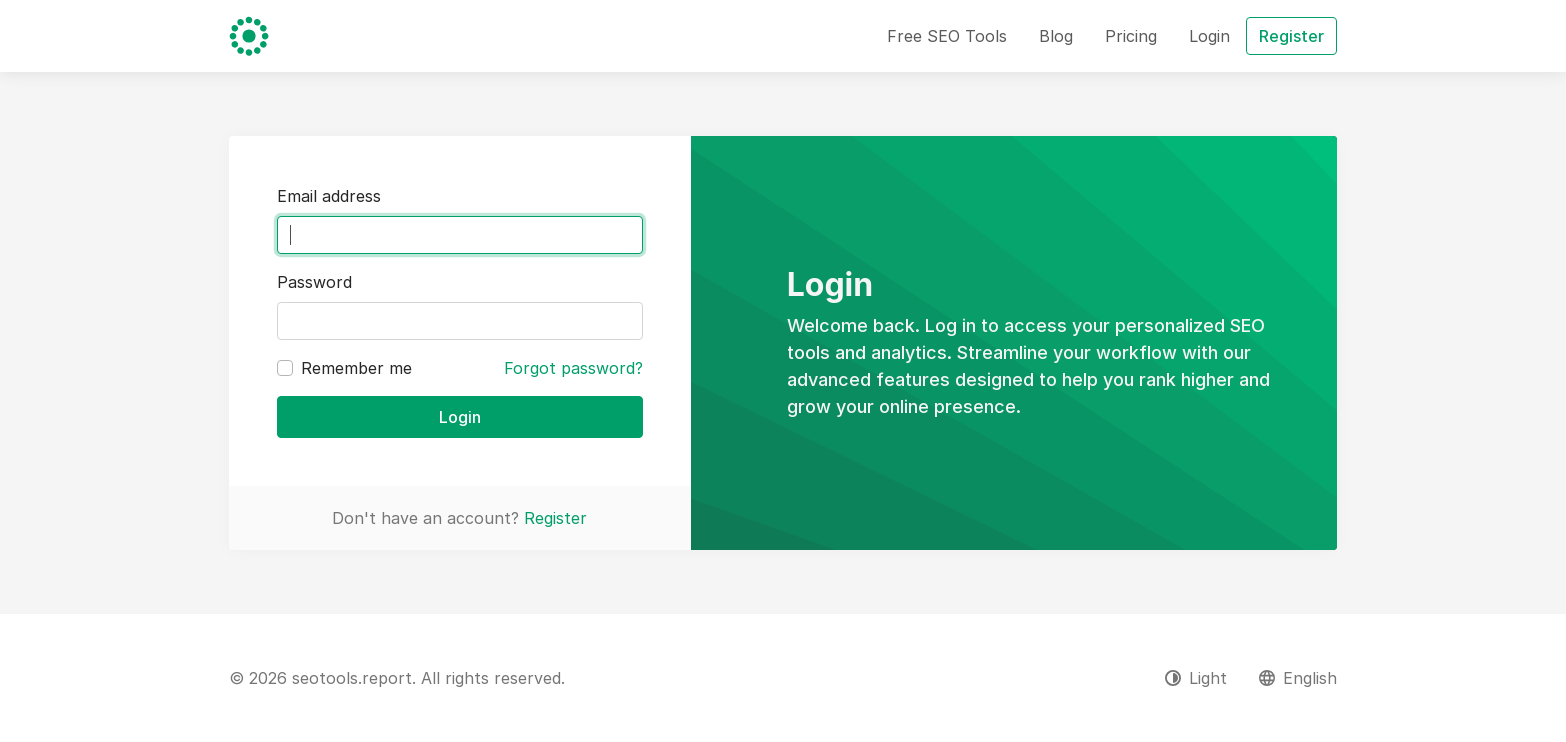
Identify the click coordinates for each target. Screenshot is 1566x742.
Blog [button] (1056, 36)
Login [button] (1209, 36)
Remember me (356, 368)
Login (460, 417)
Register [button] (1291, 36)
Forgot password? (573, 368)
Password (314, 282)
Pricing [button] (1131, 36)
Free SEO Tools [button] (947, 36)
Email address (329, 196)
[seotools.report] (249, 36)
